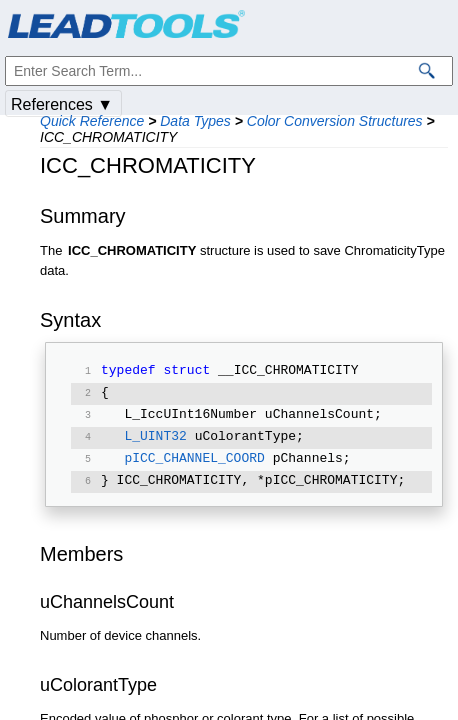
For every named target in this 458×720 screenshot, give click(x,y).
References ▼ (62, 104)
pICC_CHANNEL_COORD (194, 460)
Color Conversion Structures (335, 121)
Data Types (195, 121)
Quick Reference (92, 121)
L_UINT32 (155, 438)
